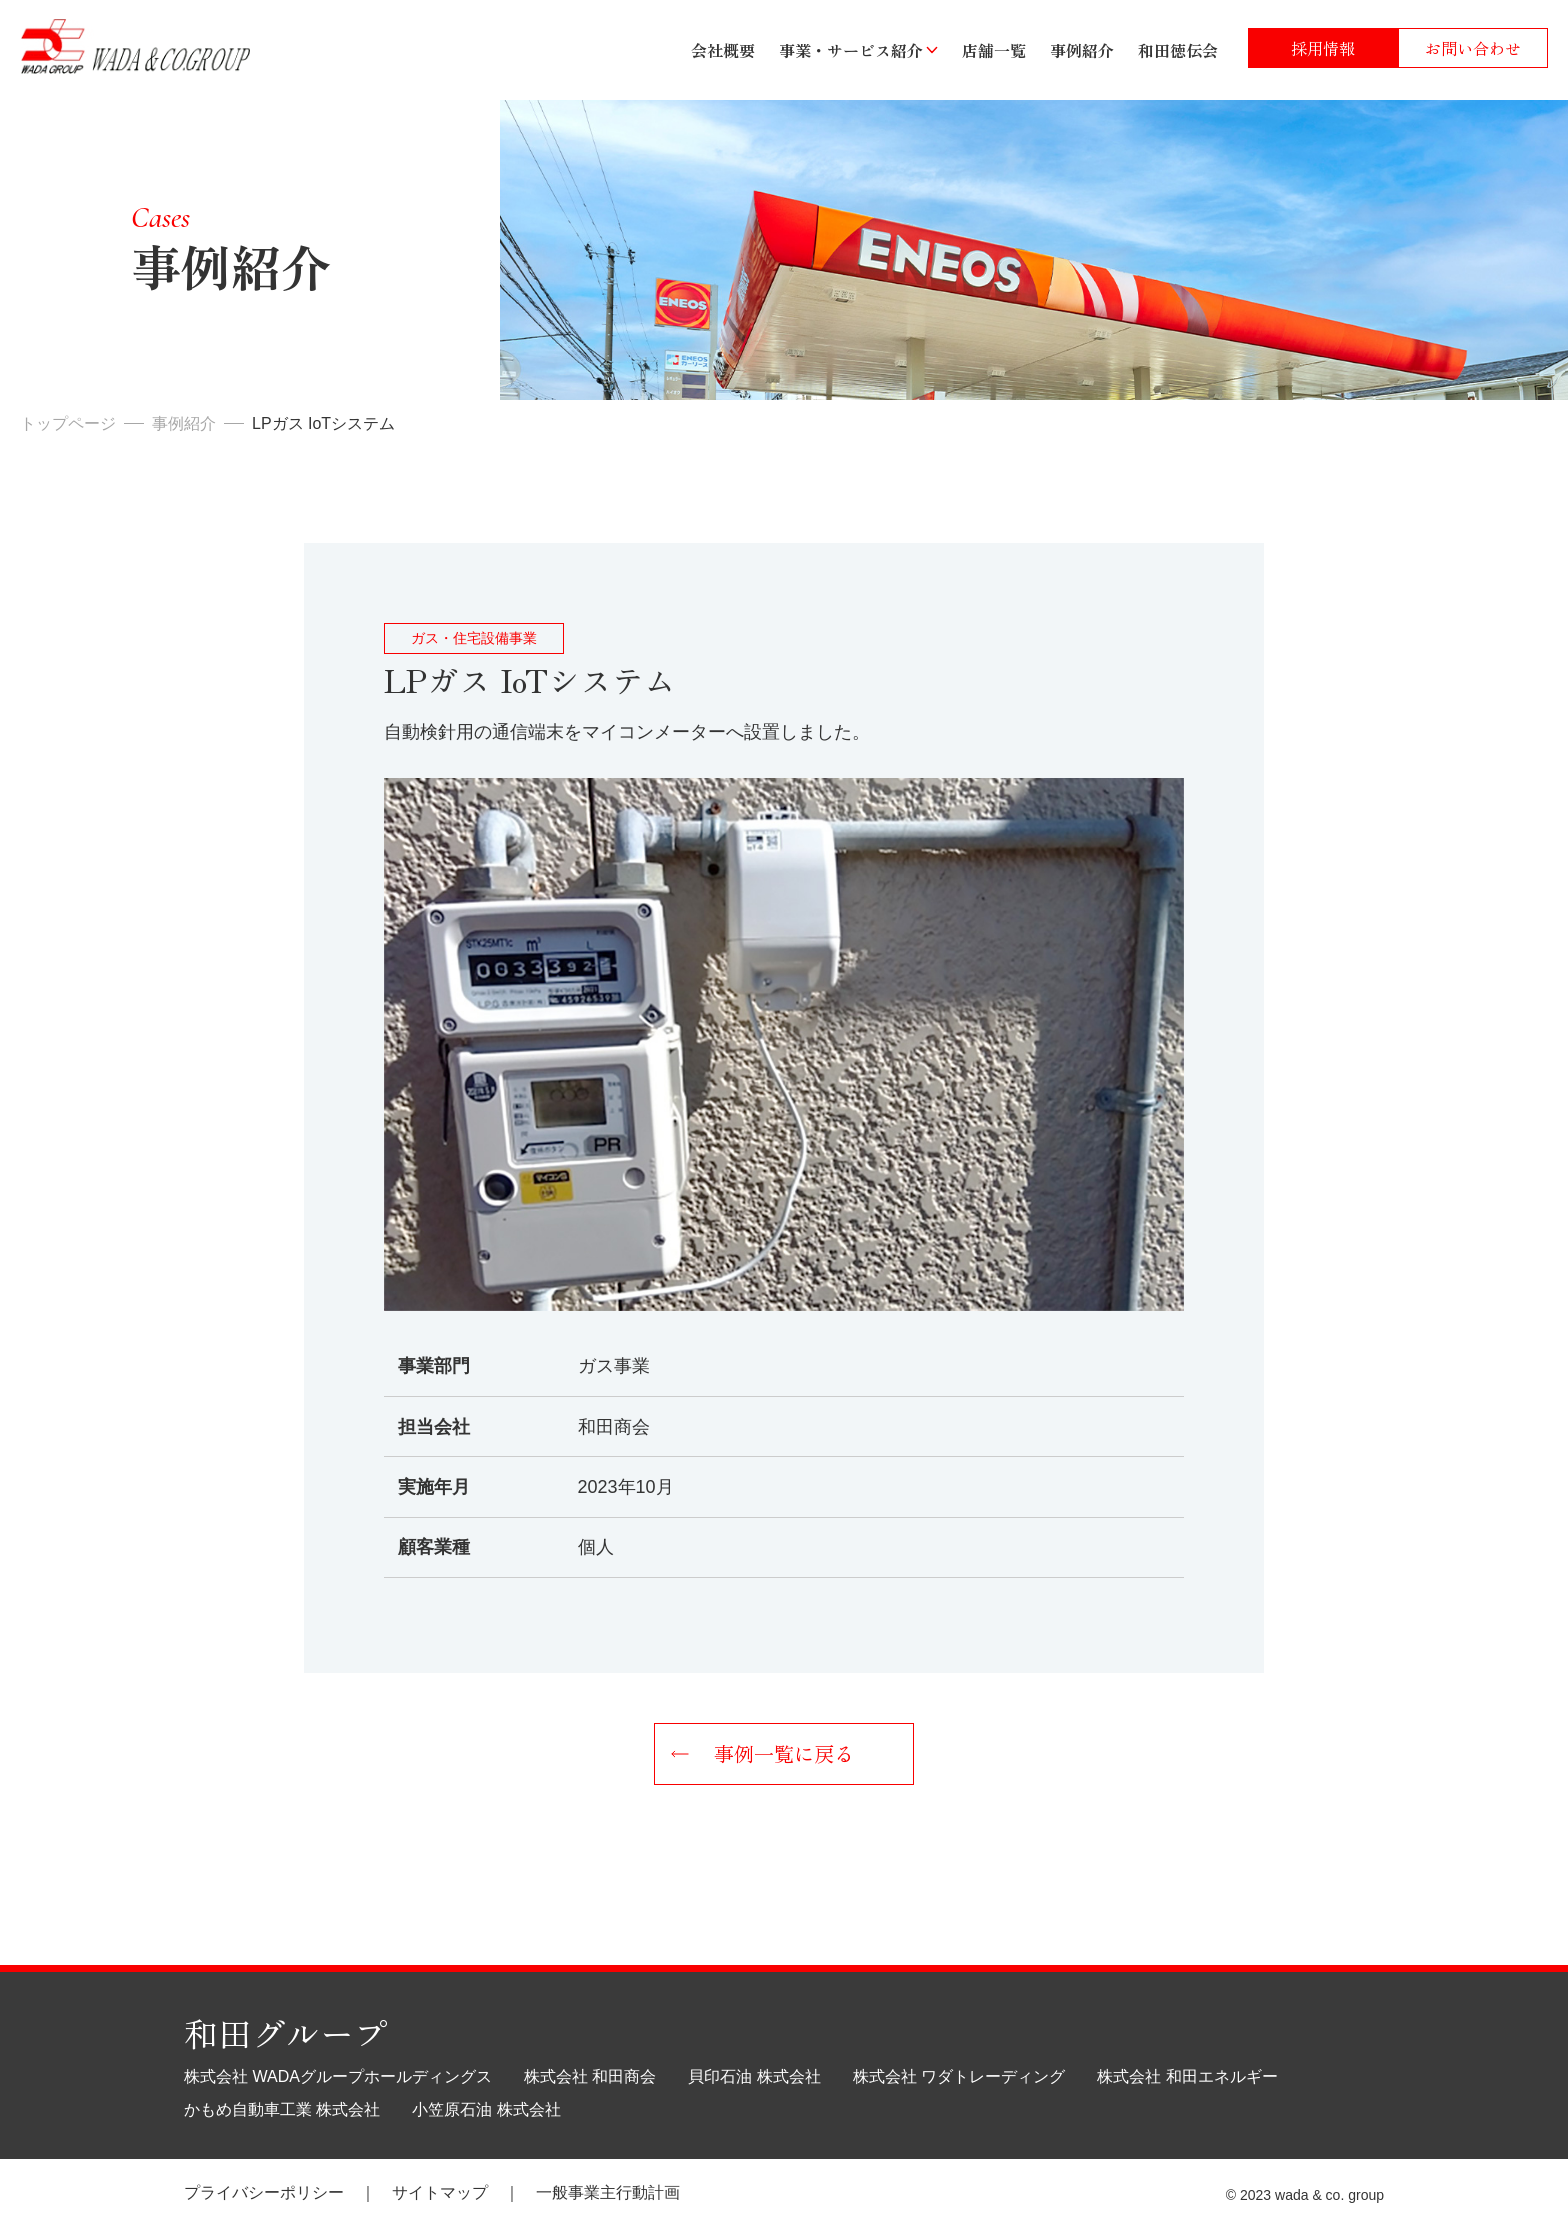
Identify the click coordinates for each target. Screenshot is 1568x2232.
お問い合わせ (1473, 48)
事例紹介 (1082, 50)
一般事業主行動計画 (608, 2192)
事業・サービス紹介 (851, 50)
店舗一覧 (994, 50)
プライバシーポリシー (264, 2192)
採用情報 (1323, 48)
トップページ (68, 423)
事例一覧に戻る (784, 1753)
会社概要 (723, 50)
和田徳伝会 (1178, 50)
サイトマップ (440, 2192)
